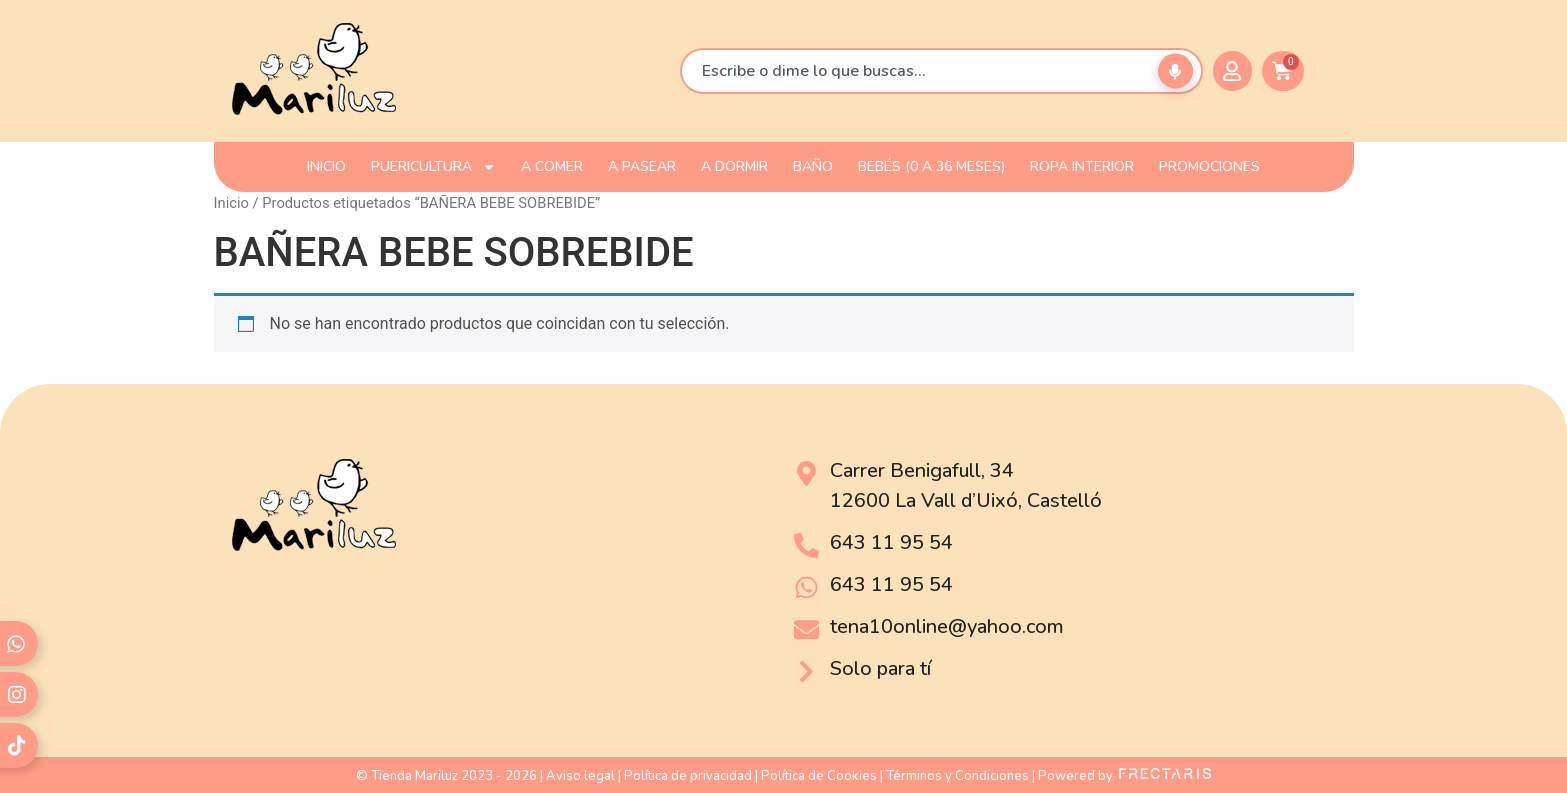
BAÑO (813, 166)
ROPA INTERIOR (1082, 166)
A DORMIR (734, 166)
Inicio (231, 203)
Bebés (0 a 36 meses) (931, 166)
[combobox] (941, 71)
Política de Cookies (819, 776)
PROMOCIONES (1209, 166)
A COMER (552, 166)
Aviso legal (580, 776)
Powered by (1124, 776)
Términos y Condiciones (957, 776)
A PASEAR (642, 166)
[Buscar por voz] (1175, 71)
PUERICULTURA (433, 167)
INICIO (326, 166)
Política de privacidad (688, 776)
